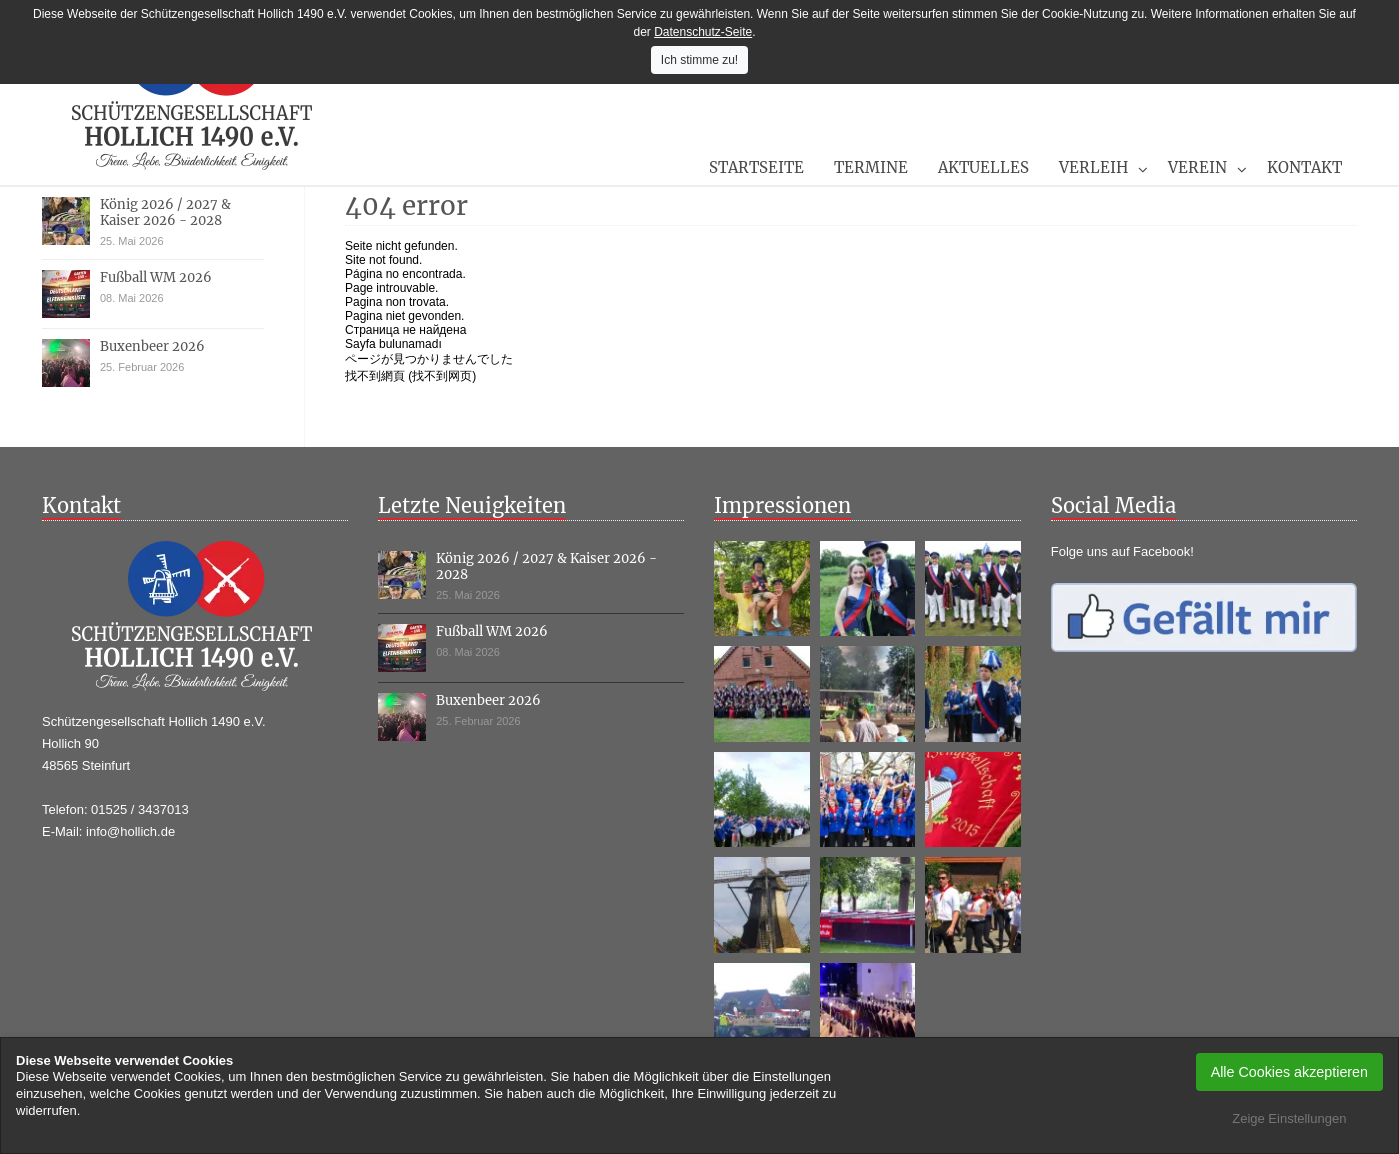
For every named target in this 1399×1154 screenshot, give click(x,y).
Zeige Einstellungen (1289, 1118)
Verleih (1093, 167)
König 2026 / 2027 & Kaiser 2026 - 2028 (165, 212)
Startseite (756, 167)
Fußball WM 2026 (156, 277)
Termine (871, 167)
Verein (1197, 167)
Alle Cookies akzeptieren (1289, 1072)
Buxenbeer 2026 (152, 346)
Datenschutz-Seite (703, 32)
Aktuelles (983, 167)
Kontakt (1304, 167)
